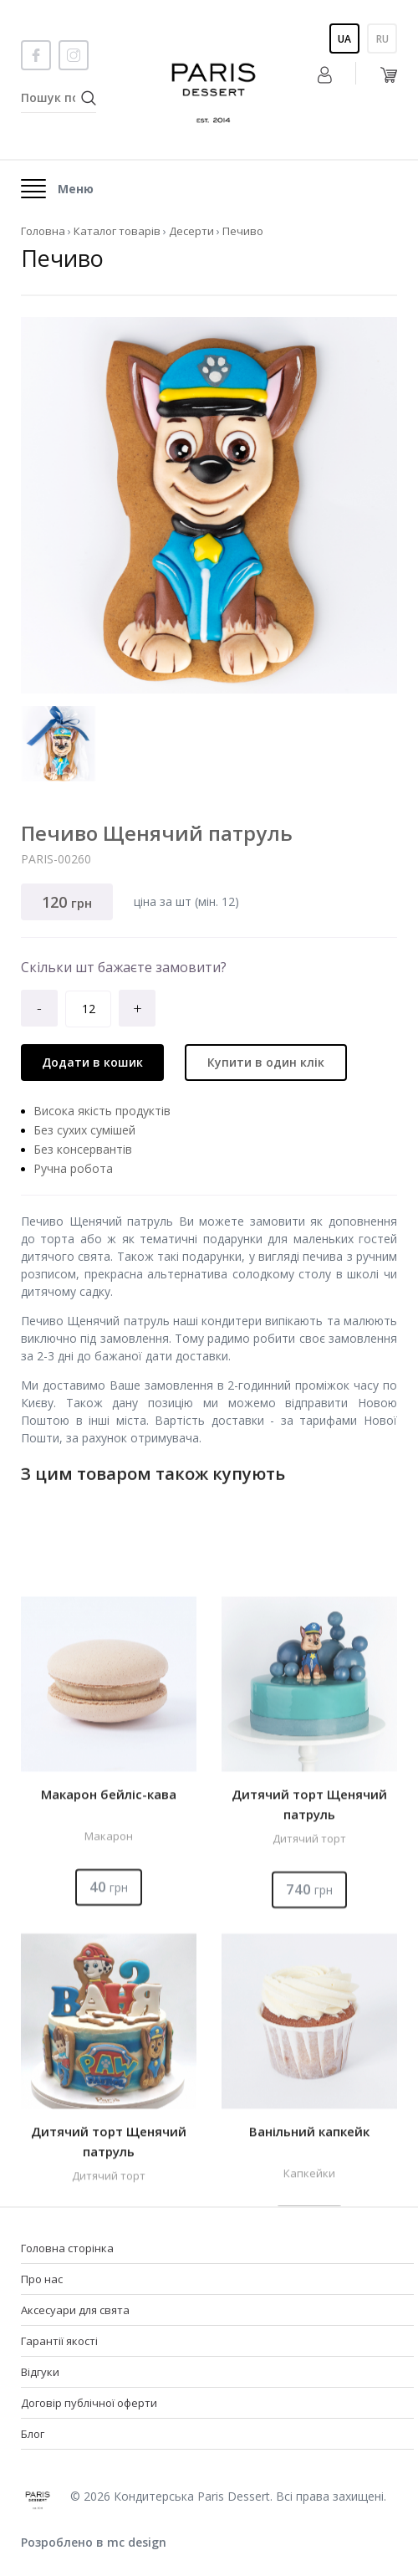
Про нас (42, 2279)
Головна (43, 230)
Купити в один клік (265, 1062)
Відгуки (40, 2371)
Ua (344, 39)
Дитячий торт (309, 2066)
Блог (32, 2433)
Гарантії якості (59, 2340)
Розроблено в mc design (93, 2542)
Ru (382, 39)
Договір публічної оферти (89, 2402)
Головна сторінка (67, 2248)
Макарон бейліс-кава (108, 2022)
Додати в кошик (92, 1062)
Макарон (108, 2064)
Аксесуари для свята (75, 2309)
